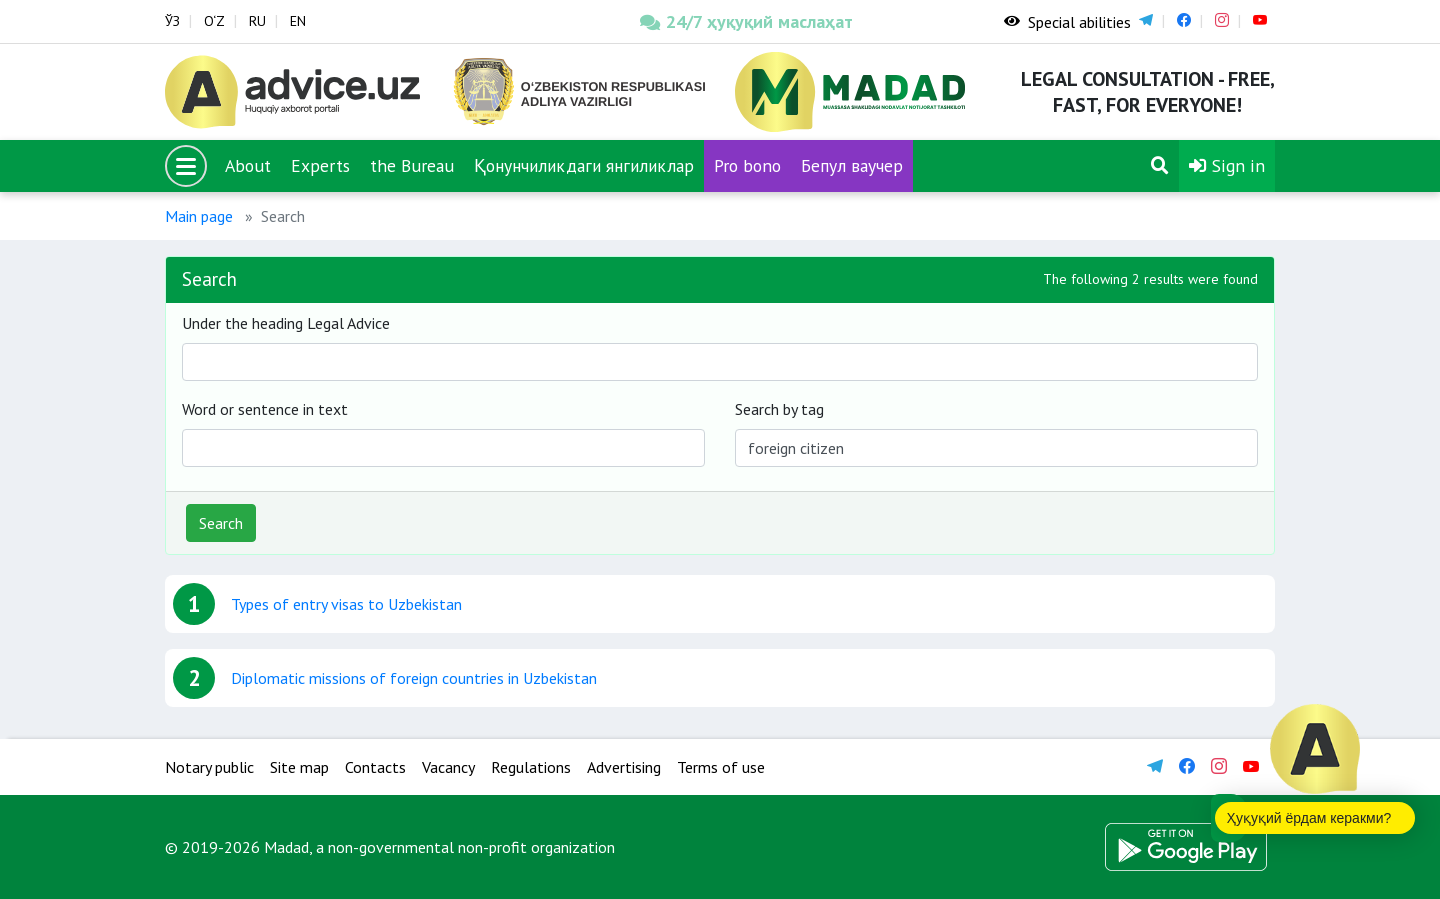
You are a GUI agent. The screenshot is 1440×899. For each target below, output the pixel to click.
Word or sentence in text (265, 409)
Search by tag (779, 409)
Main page (199, 216)
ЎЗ (172, 21)
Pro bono (747, 165)
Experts (320, 165)
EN (298, 21)
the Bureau (412, 165)
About (248, 165)
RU (257, 21)
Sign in (1227, 165)
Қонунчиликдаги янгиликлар (584, 165)
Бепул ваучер (852, 165)
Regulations (531, 767)
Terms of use (721, 767)
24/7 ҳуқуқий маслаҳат (746, 21)
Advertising (624, 767)
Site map (299, 767)
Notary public (209, 767)
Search (221, 523)
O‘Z (214, 21)
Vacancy (448, 767)
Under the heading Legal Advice (286, 323)
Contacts (375, 767)
